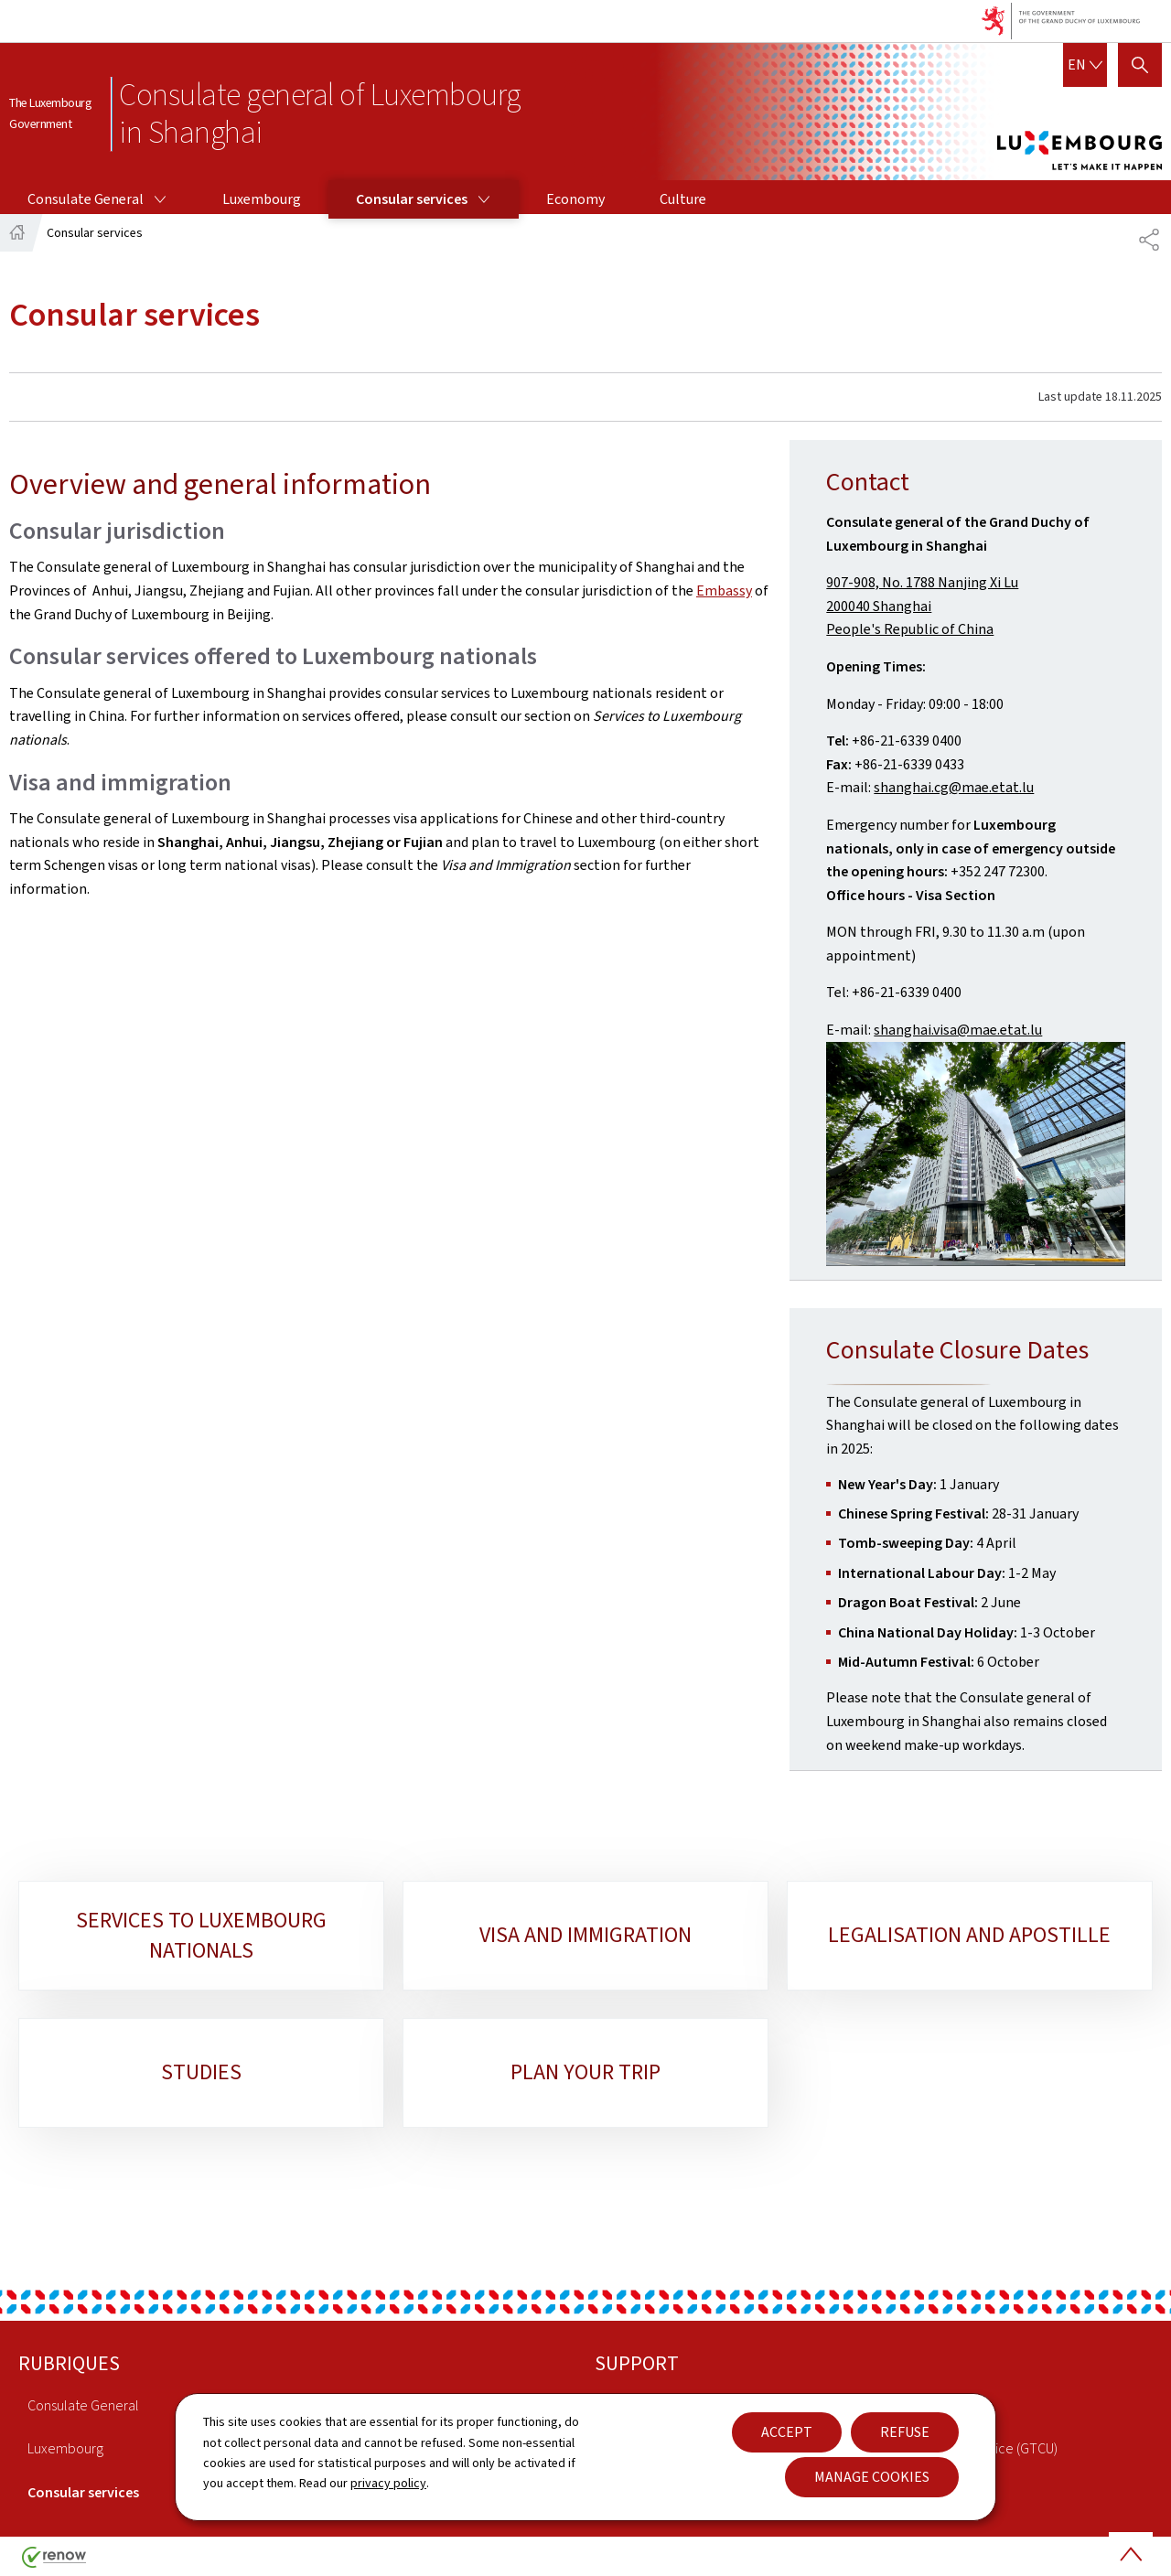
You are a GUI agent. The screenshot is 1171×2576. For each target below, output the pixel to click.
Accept (786, 2432)
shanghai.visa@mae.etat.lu (958, 1029)
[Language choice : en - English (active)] (1085, 65)
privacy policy (388, 2483)
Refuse (904, 2432)
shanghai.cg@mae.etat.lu (954, 787)
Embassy (724, 590)
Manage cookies (871, 2476)
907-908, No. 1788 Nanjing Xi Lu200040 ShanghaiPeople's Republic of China (922, 606)
